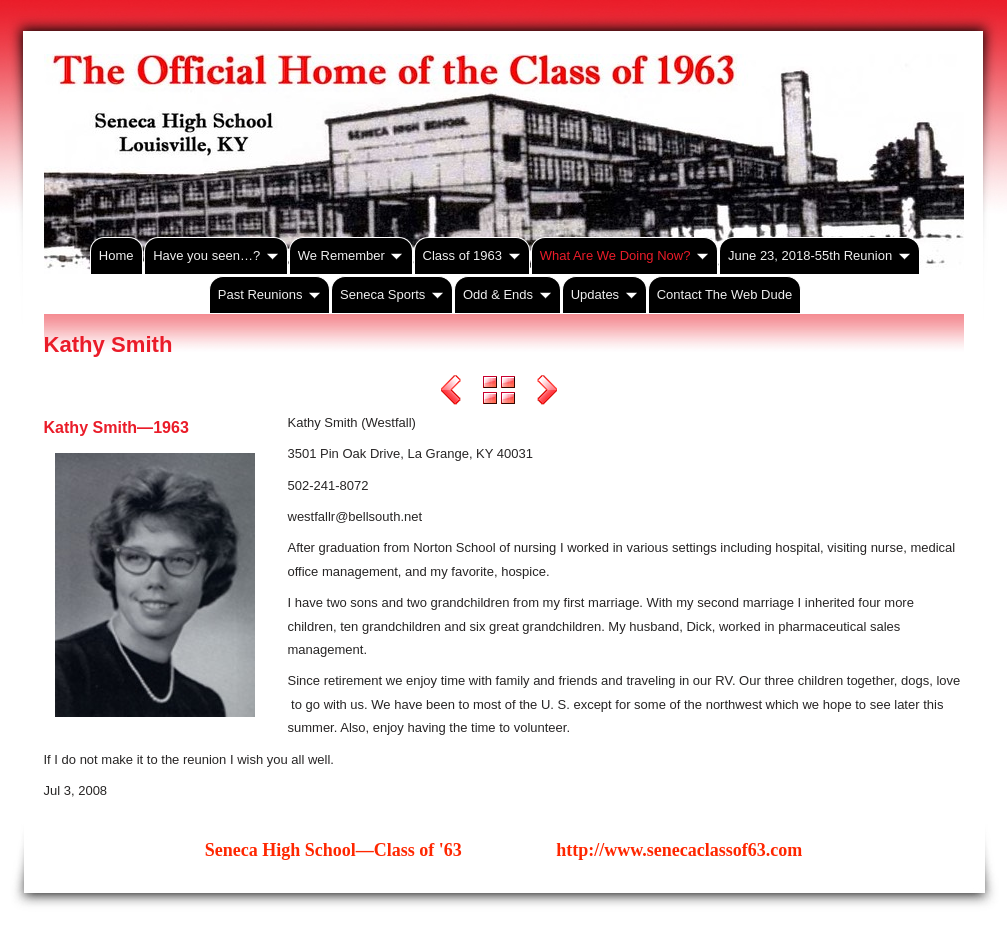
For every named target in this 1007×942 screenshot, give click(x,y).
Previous (451, 393)
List (499, 393)
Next (547, 393)
